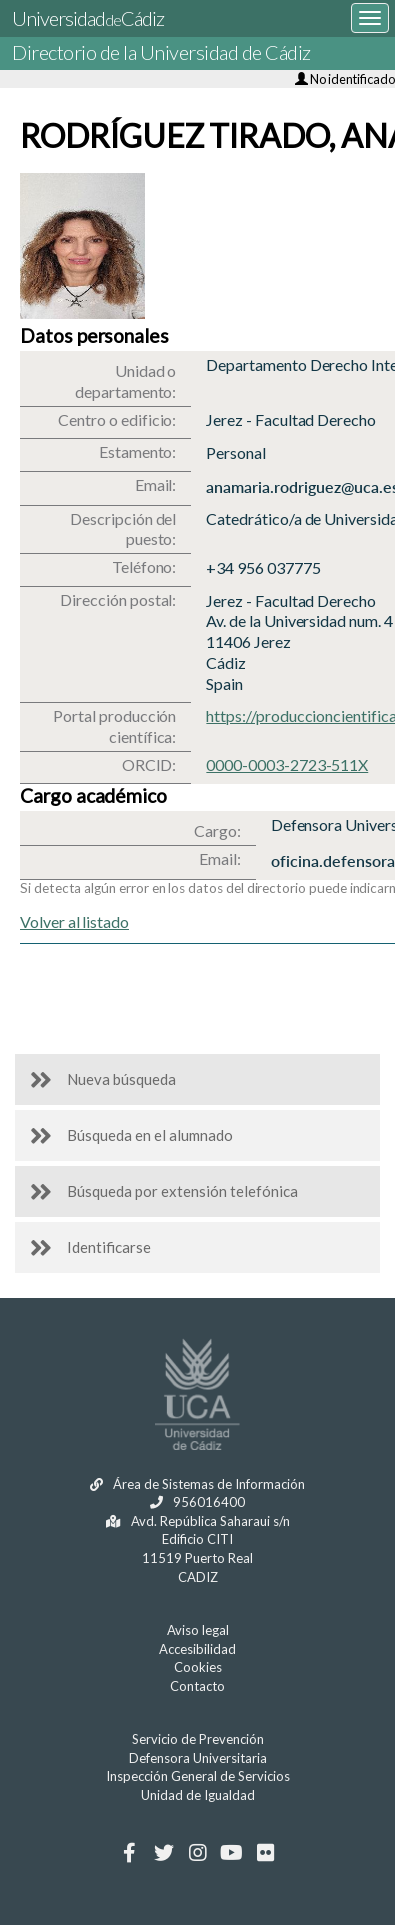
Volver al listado (74, 921)
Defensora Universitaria (198, 1758)
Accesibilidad (197, 1649)
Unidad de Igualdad (198, 1795)
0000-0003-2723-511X (287, 764)
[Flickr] (265, 1853)
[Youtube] (231, 1853)
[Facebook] (129, 1853)
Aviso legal (198, 1630)
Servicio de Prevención (198, 1739)
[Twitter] (163, 1853)
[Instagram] (197, 1853)
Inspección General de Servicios (198, 1776)
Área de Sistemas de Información (197, 1484)
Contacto (197, 1686)
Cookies (198, 1667)
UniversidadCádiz (88, 18)
